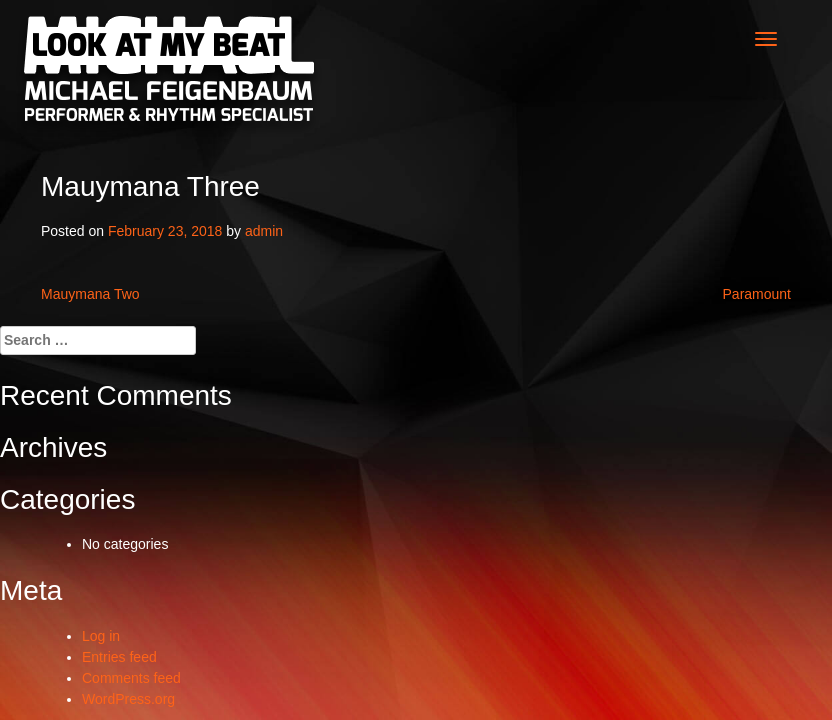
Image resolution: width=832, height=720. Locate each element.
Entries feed (119, 657)
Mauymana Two (90, 294)
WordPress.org (128, 699)
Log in (101, 636)
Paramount (757, 294)
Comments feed (131, 678)
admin (264, 231)
